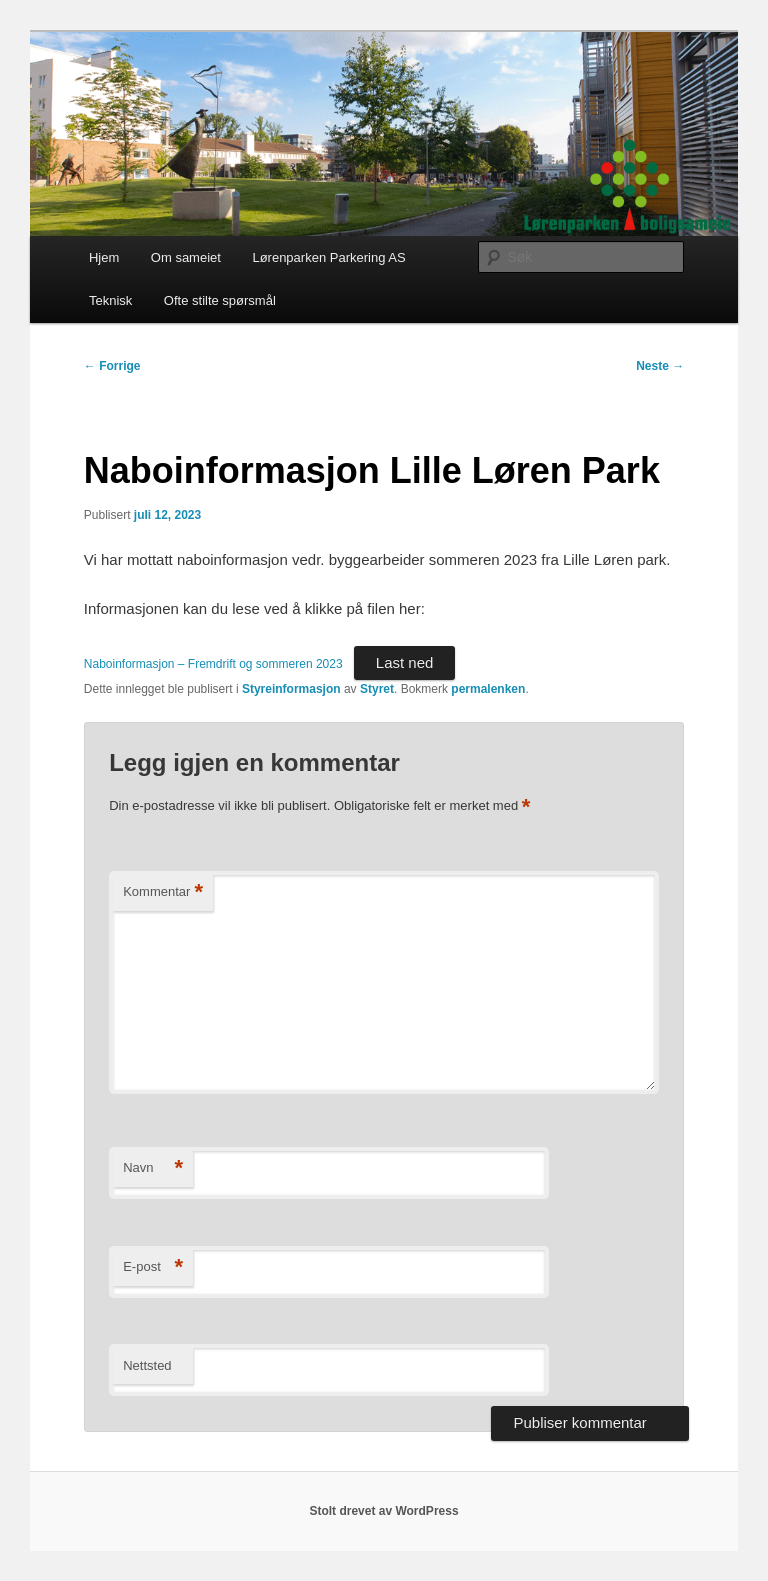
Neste (660, 366)
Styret (377, 689)
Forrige (112, 366)
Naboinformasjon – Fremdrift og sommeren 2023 (213, 664)
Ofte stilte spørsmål (220, 300)
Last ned (405, 662)
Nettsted (147, 1365)
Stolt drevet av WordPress (383, 1511)
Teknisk (110, 300)
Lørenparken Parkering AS (328, 257)
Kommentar (163, 892)
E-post (153, 1267)
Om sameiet (186, 257)
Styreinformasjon (291, 689)
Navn (153, 1168)
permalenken (488, 689)
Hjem (104, 257)
